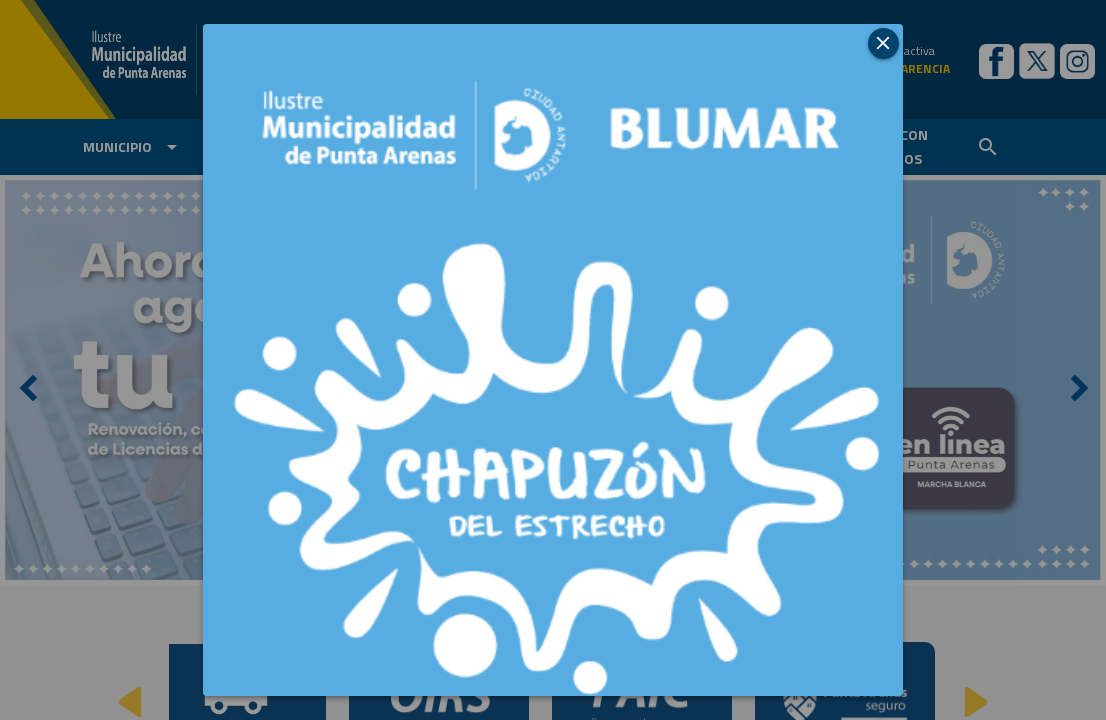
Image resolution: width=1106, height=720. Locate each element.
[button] (883, 43)
